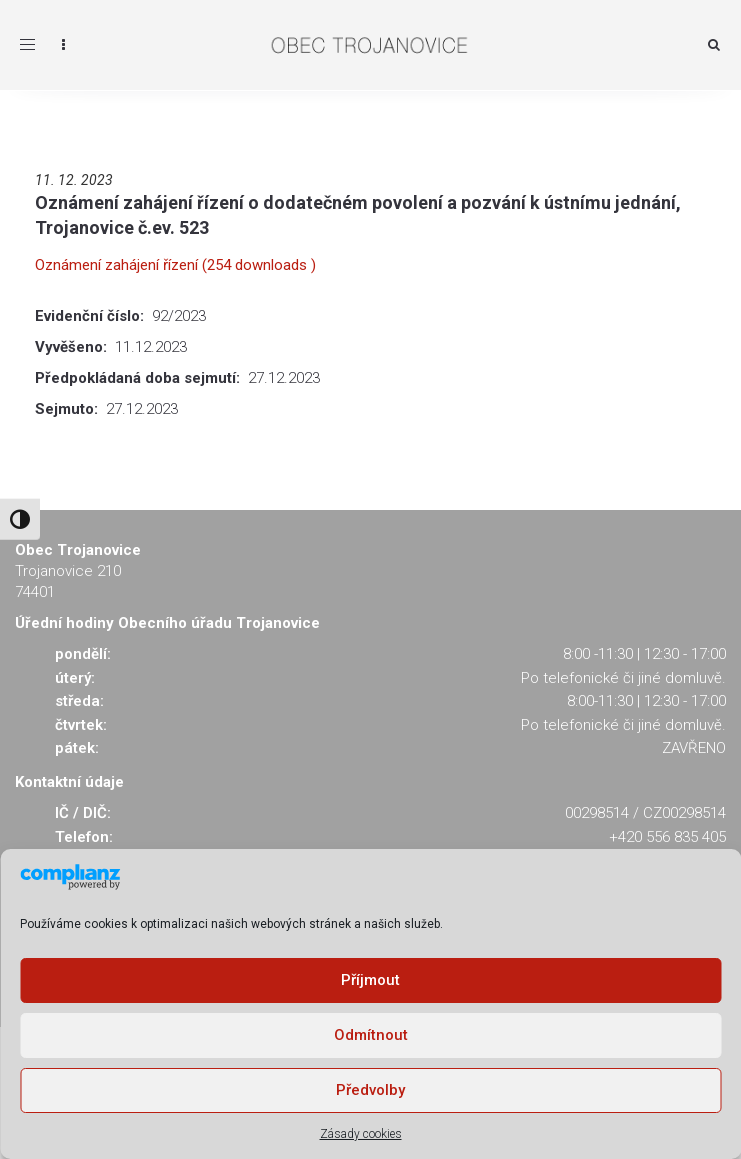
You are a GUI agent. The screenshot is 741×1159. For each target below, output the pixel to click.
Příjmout (370, 980)
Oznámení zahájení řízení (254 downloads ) (175, 265)
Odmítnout (371, 1035)
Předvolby (370, 1090)
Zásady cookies (361, 1134)
